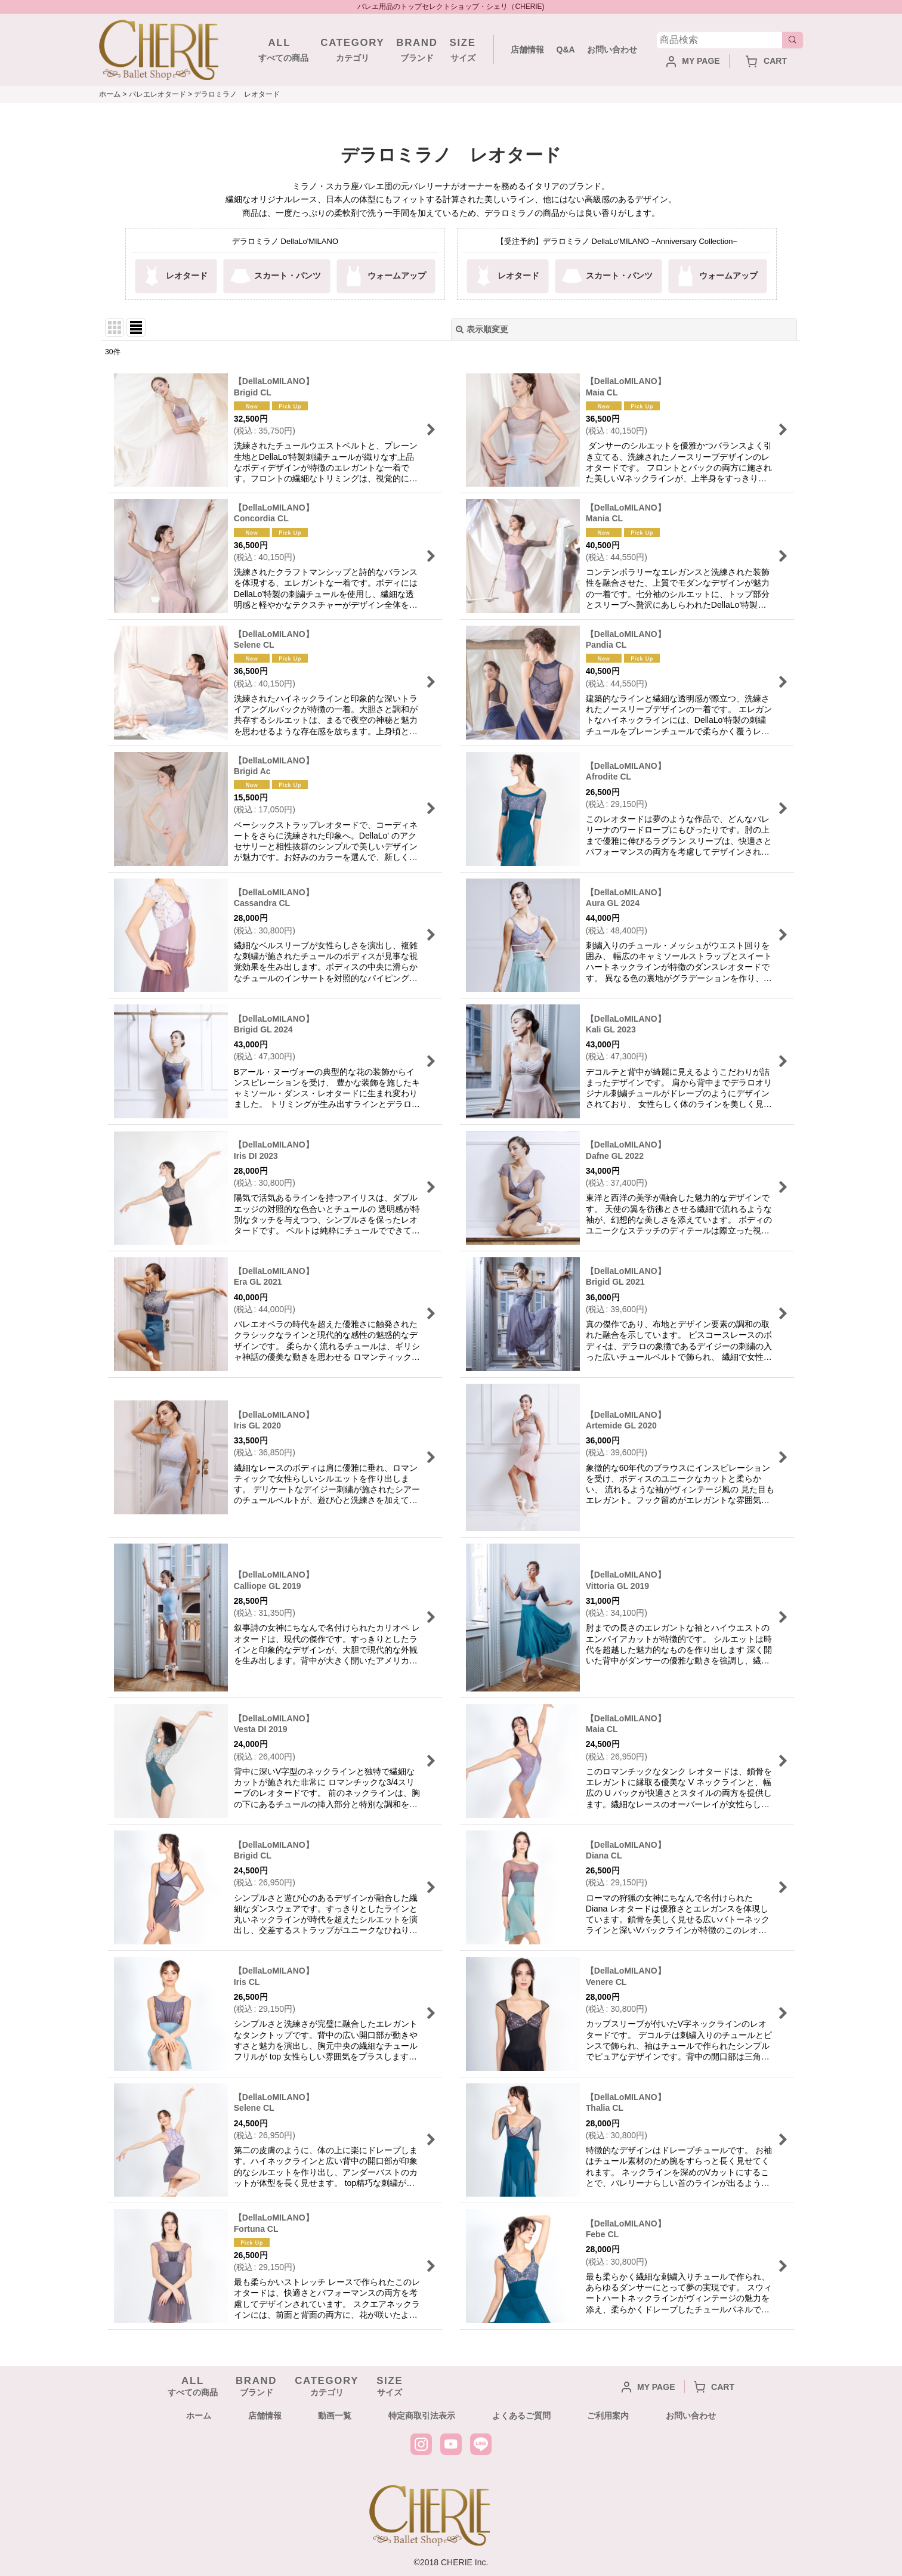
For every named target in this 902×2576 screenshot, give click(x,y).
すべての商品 (279, 49)
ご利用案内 (608, 2415)
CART (766, 61)
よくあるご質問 (521, 2415)
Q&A (565, 49)
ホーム (198, 2415)
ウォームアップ (384, 276)
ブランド (416, 49)
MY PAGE (693, 61)
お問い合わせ (612, 49)
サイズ (463, 49)
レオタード (174, 276)
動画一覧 (334, 2415)
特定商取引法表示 (421, 2415)
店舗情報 (527, 49)
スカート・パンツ (275, 276)
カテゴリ (352, 49)
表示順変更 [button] (482, 329)
